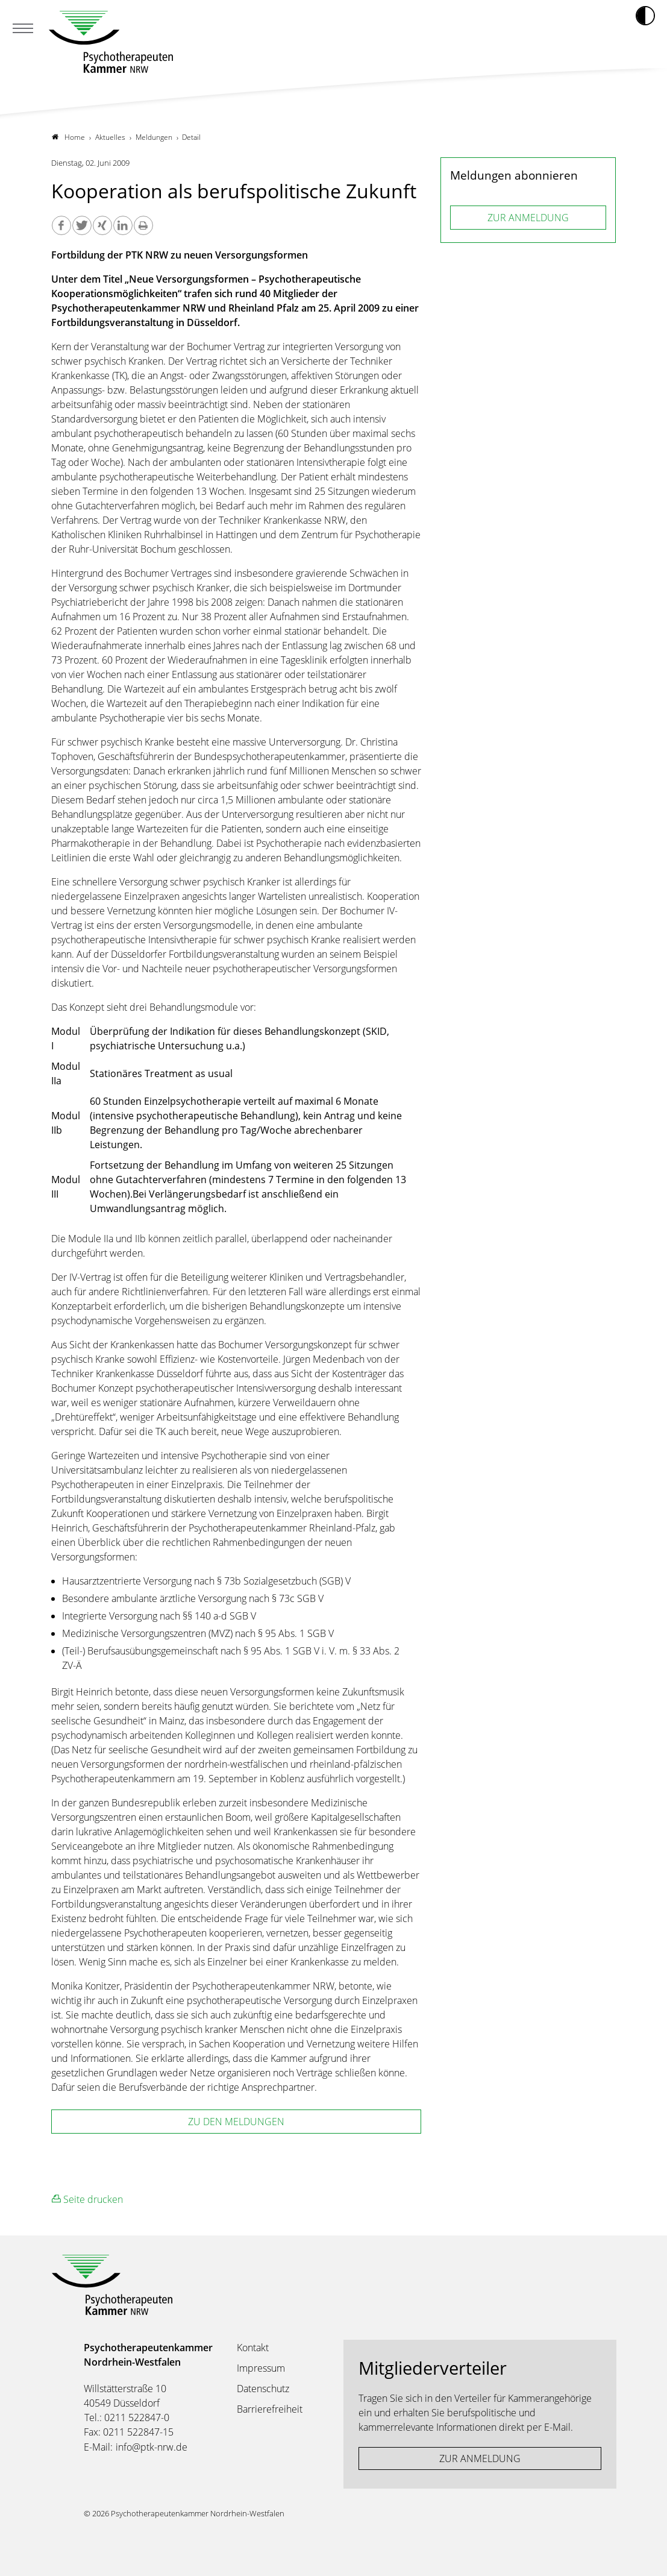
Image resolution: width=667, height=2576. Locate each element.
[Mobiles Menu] (23, 29)
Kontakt (253, 2347)
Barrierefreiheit (269, 2409)
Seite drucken (87, 2199)
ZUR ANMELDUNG (528, 217)
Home (68, 137)
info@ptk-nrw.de (151, 2447)
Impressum (261, 2368)
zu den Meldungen (236, 2121)
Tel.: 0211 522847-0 (126, 2417)
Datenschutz (263, 2388)
